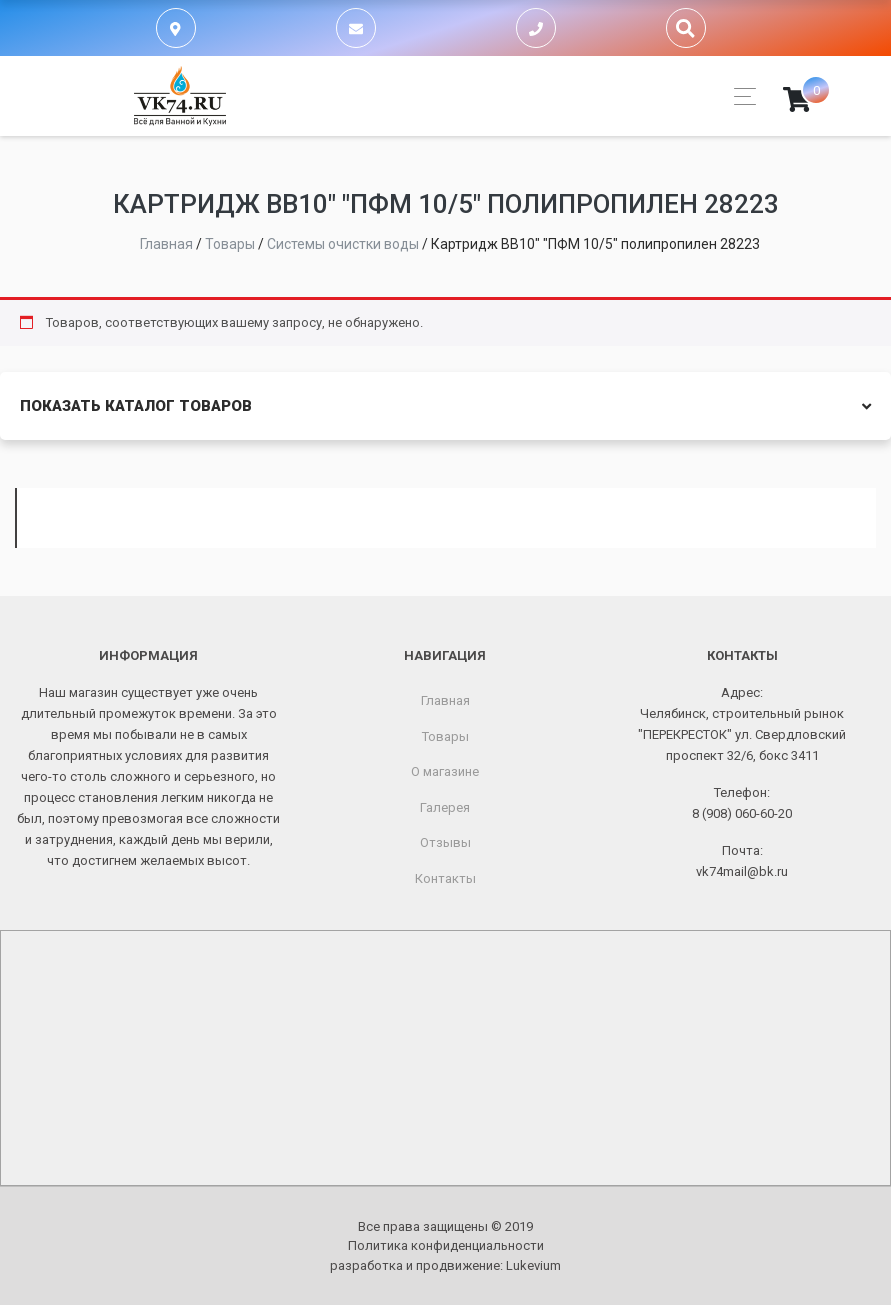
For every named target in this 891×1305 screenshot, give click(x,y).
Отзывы (445, 842)
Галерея (445, 807)
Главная (445, 700)
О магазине (445, 771)
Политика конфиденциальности (446, 1245)
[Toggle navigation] (739, 96)
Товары (445, 736)
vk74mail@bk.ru (742, 871)
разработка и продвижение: (445, 1265)
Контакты (445, 878)
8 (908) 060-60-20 (742, 813)
